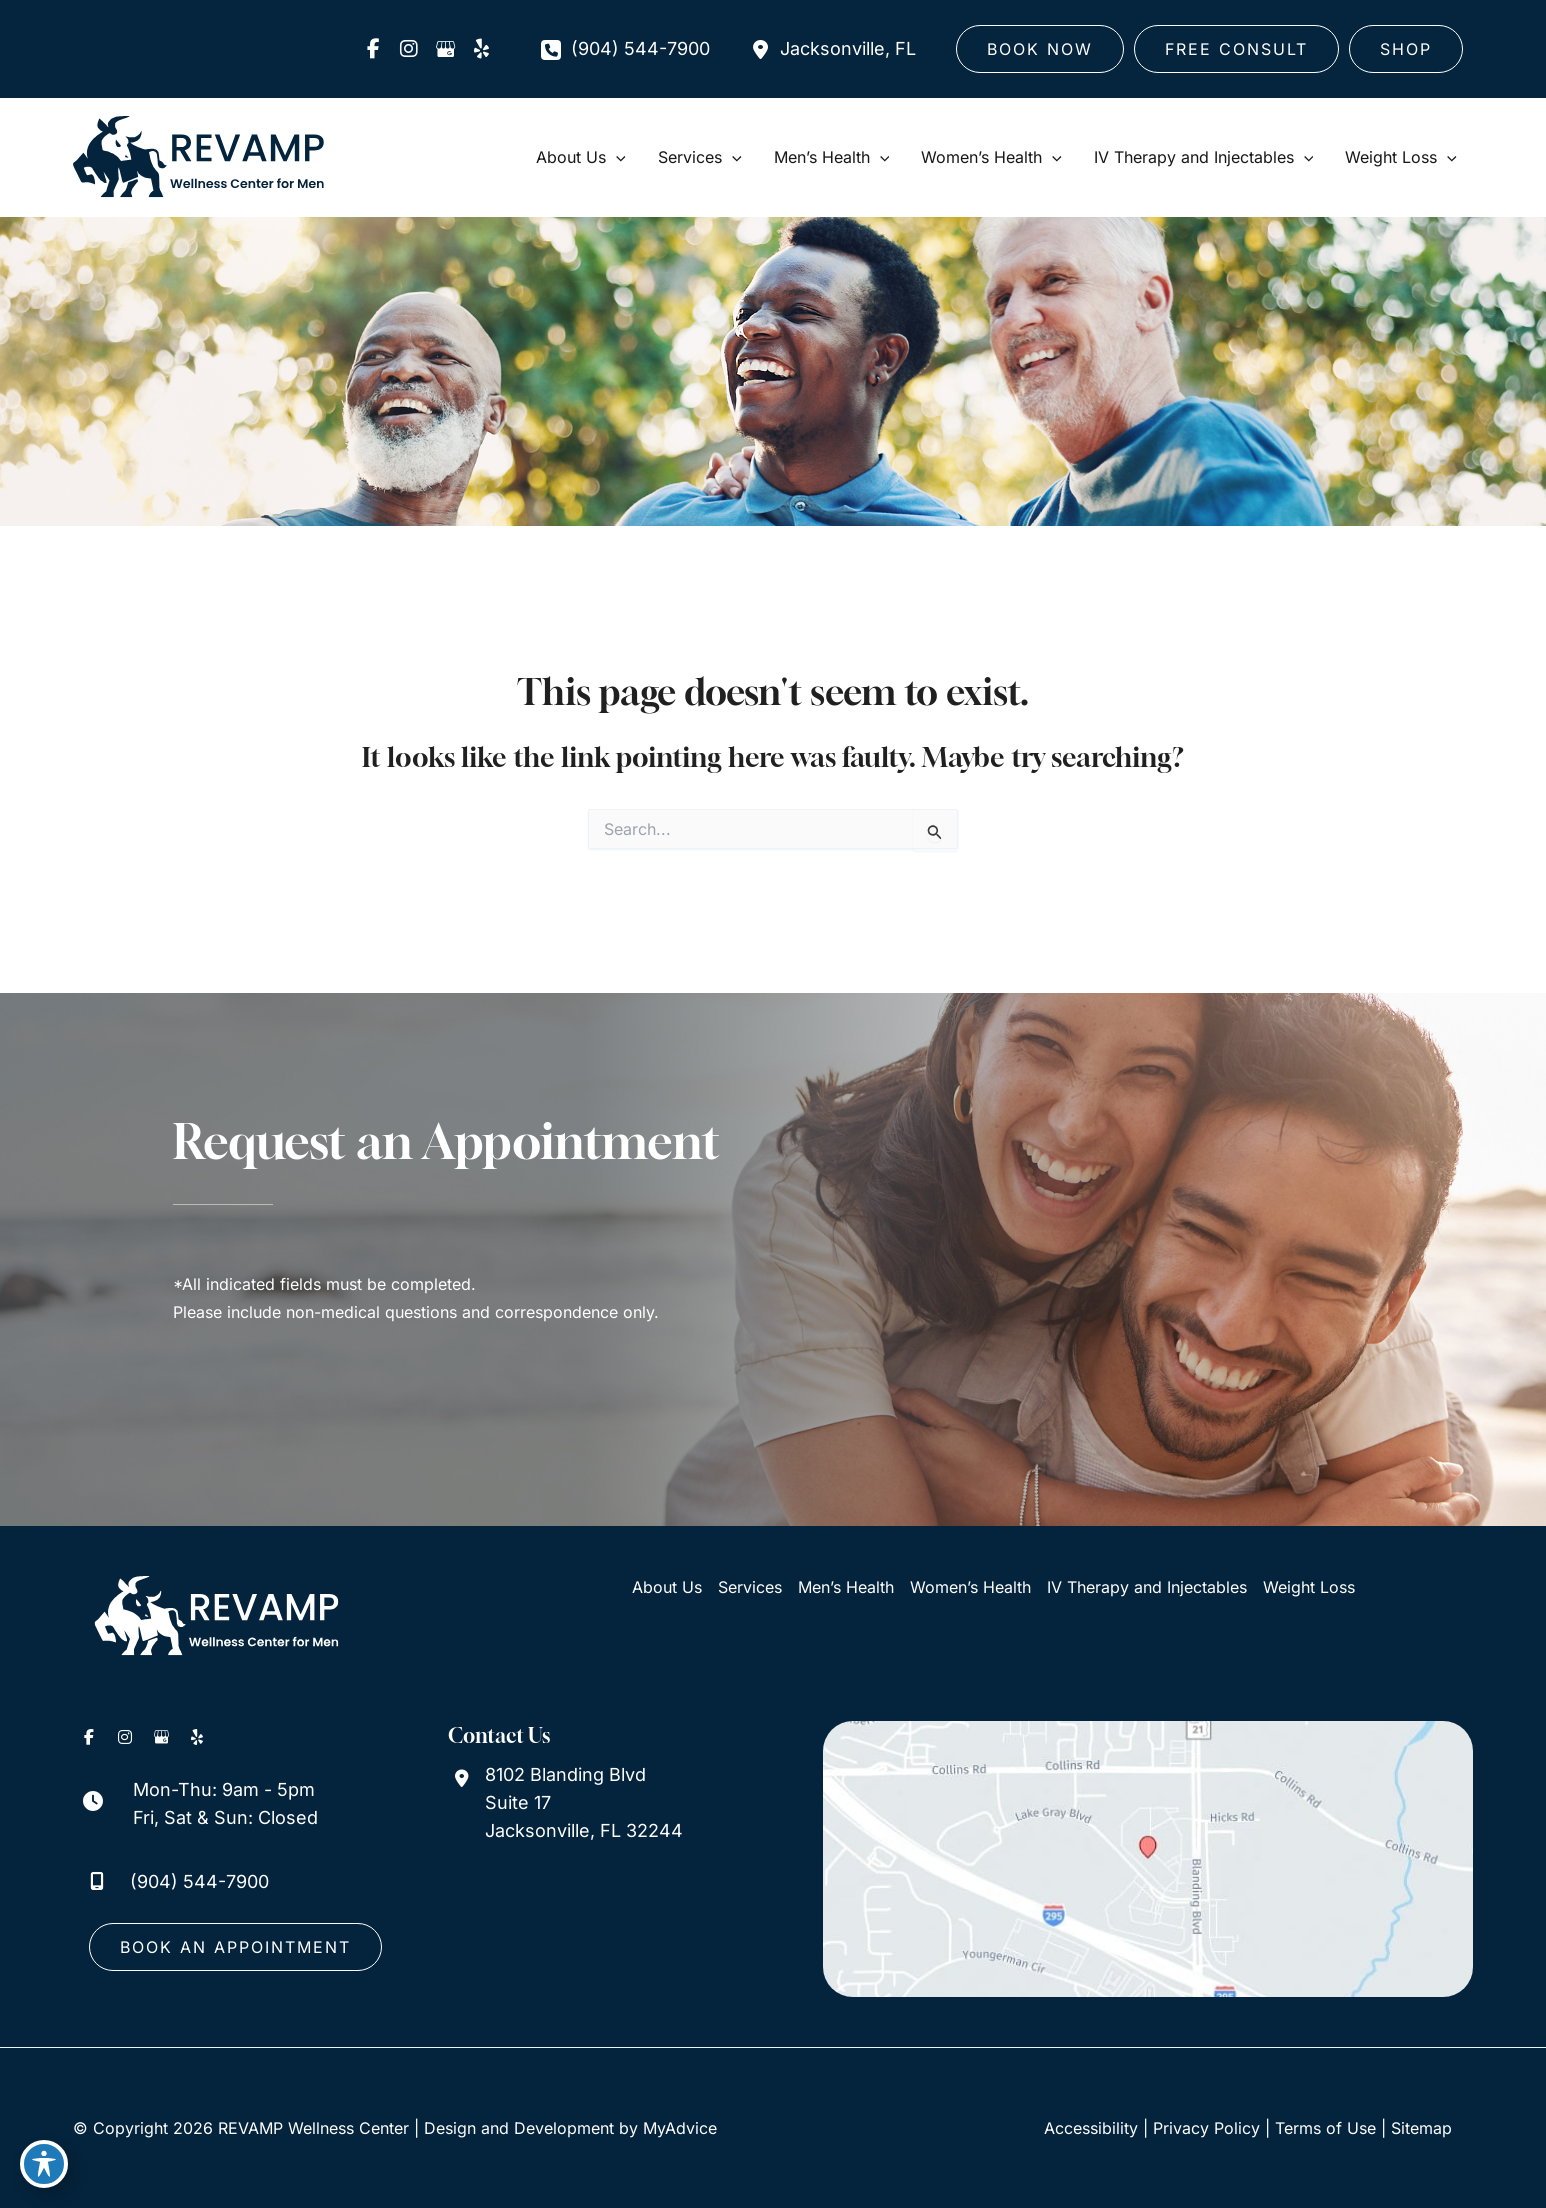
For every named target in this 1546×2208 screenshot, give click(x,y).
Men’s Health (846, 1587)
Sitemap (1421, 2128)
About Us (667, 1587)
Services (750, 1587)
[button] (1040, 49)
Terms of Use (1325, 2128)
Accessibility (1091, 2128)
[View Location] (833, 49)
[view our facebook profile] (373, 49)
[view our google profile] (445, 49)
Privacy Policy (1206, 2128)
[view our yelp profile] (481, 49)
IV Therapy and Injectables (1147, 1587)
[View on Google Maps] (1148, 1859)
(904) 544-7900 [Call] (640, 48)
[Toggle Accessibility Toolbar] (44, 2164)
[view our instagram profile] (409, 49)
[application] (616, 157)
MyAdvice (680, 2128)
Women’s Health (970, 1587)
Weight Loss (1309, 1587)
